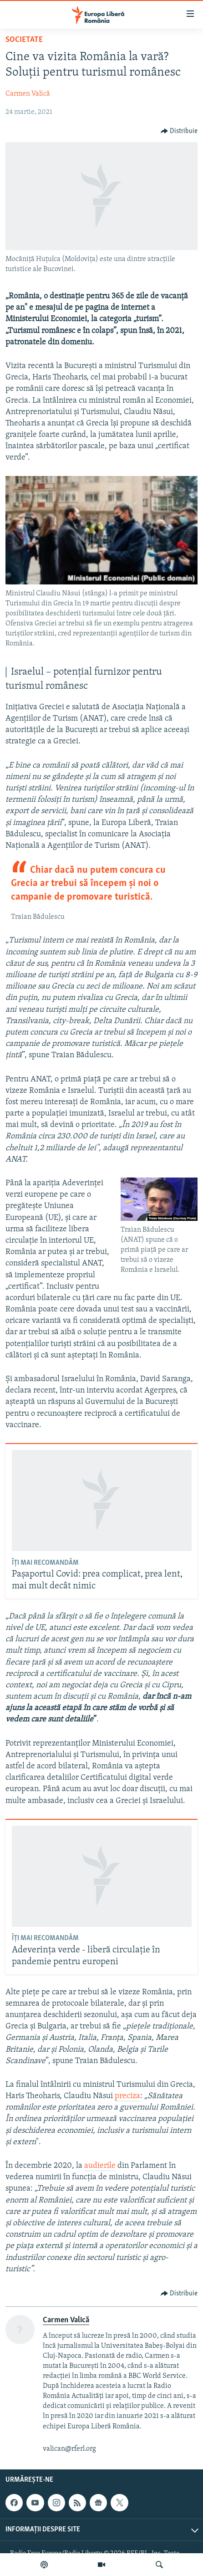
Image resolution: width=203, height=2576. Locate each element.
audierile (100, 2165)
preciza (127, 2096)
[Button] (179, 131)
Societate (24, 40)
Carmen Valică (27, 93)
